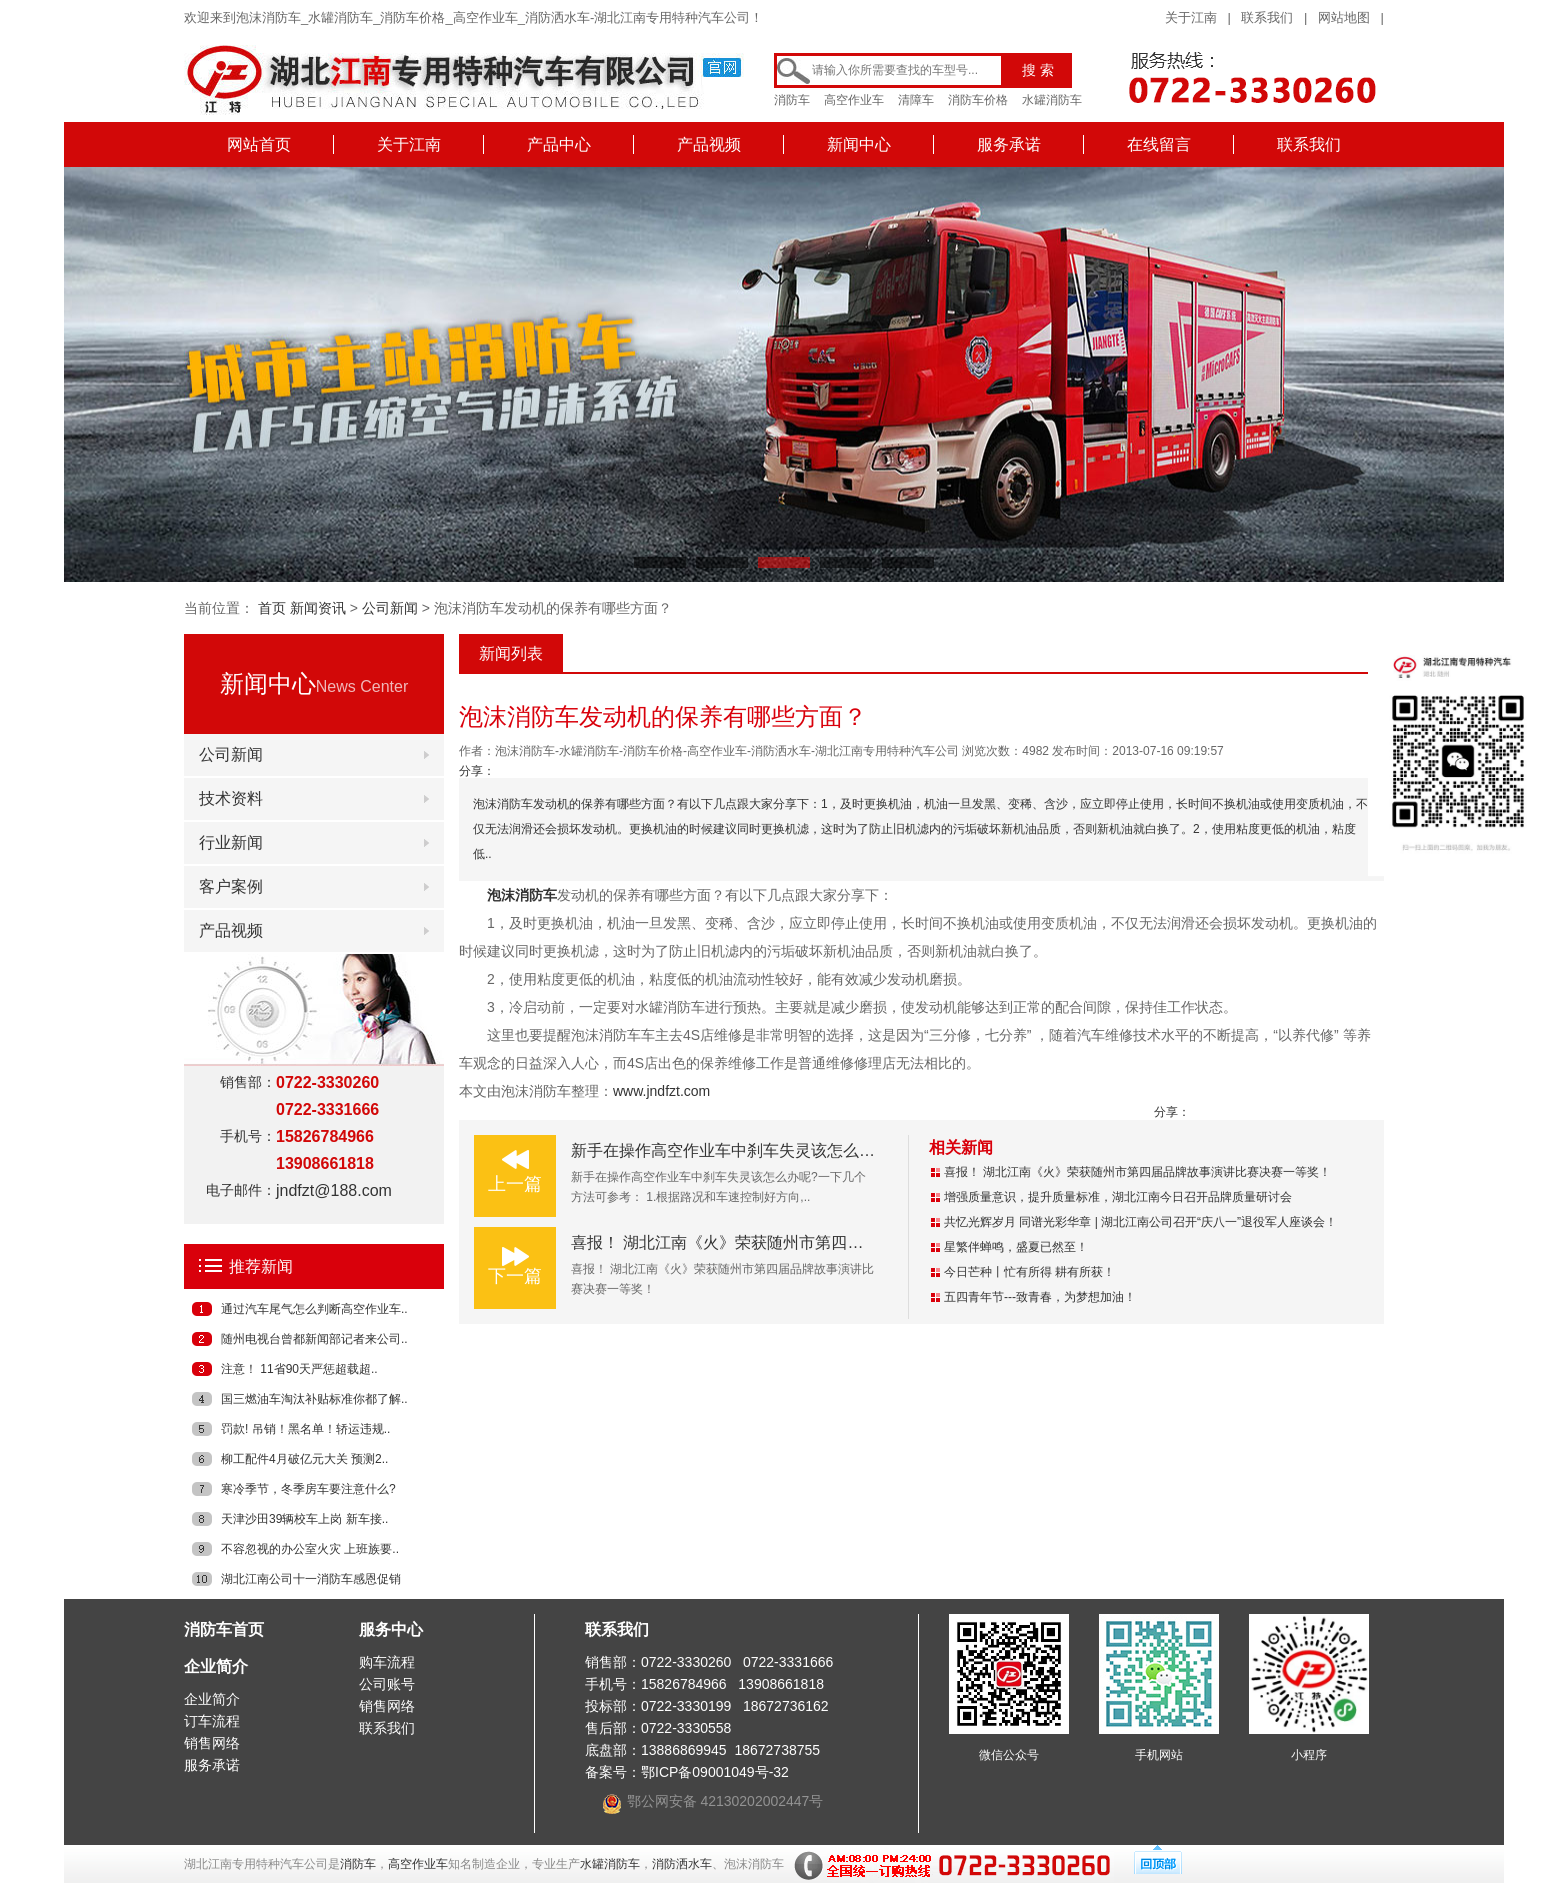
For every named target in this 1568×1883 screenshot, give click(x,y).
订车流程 (212, 1721)
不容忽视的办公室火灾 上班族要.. (310, 1549)
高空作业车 (854, 100)
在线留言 (1159, 144)
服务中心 (391, 1629)
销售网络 (212, 1743)
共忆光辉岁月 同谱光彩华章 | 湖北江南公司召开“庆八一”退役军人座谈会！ (1140, 1222)
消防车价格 (978, 100)
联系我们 (1267, 17)
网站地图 (1344, 17)
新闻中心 (859, 144)
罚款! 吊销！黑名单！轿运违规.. (305, 1429)
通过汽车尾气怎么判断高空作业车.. (314, 1309)
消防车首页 (224, 1629)
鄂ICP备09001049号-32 (715, 1772)
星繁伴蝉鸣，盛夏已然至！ (1016, 1247)
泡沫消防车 (522, 895)
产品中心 (559, 144)
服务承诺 (1009, 144)
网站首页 (259, 144)
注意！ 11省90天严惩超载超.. (299, 1369)
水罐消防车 (1052, 100)
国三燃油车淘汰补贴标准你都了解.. (314, 1399)
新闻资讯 (318, 608)
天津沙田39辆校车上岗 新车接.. (304, 1519)
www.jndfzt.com (661, 1091)
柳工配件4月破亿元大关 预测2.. (304, 1459)
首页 (272, 608)
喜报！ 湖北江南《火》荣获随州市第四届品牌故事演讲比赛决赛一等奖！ (829, 1242)
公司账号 (387, 1684)
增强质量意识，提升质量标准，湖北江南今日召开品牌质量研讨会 (1118, 1197)
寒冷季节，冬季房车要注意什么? (308, 1489)
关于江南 (1191, 17)
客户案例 (231, 886)
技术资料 (231, 798)
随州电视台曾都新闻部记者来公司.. (314, 1339)
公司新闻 (390, 608)
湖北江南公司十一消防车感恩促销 (311, 1579)
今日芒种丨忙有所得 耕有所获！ (1029, 1272)
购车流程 (387, 1662)
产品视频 (709, 144)
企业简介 (216, 1666)
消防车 (792, 100)
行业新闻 (231, 842)
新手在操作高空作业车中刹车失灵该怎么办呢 (731, 1150)
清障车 (916, 100)
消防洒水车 (682, 1864)
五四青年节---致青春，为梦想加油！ (1040, 1297)
